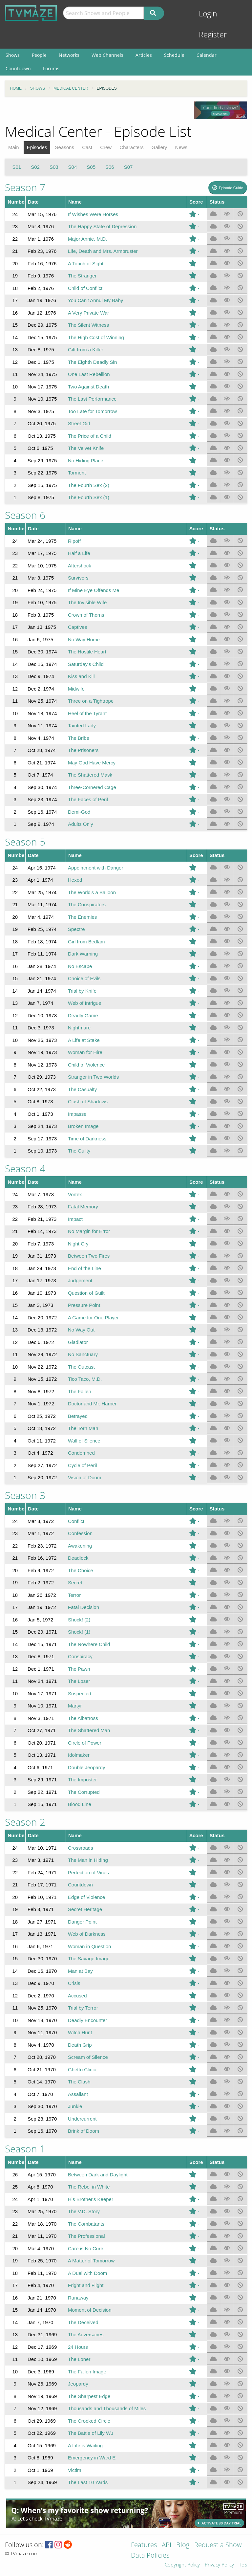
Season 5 (25, 841)
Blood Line (79, 1804)
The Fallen (79, 1391)
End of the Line (84, 1268)
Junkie (75, 2106)
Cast (87, 147)
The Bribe (78, 738)
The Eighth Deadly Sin (92, 362)
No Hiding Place (85, 460)
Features (144, 2545)
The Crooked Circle (89, 2421)
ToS (243, 2565)
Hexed (75, 880)
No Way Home (84, 639)
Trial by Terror (83, 2008)
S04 (72, 167)
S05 (91, 167)
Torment (77, 472)
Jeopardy (78, 2384)
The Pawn (79, 1669)
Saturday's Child (86, 664)
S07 (128, 167)
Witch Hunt (80, 2032)
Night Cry (78, 1243)
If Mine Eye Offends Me (93, 590)
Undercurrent (82, 2119)
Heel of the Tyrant (87, 713)
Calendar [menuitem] (207, 55)
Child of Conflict (85, 288)
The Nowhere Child (89, 1644)
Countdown (80, 1884)
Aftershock (79, 565)
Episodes (37, 147)
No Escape (80, 966)
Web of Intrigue (84, 1003)
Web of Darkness (87, 1934)
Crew (106, 147)
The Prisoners (83, 750)
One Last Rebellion (89, 374)
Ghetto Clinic (82, 2069)
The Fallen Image (87, 2371)
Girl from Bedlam (86, 941)
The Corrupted (84, 1792)
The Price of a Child (89, 436)
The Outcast (81, 1367)
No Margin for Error (89, 1231)
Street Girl (79, 423)
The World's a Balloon (92, 892)
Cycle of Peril (82, 1465)
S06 (109, 167)
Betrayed (78, 1416)
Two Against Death (88, 386)
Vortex (75, 1194)
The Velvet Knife (86, 448)
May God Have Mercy (92, 762)
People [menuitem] (39, 55)
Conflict (76, 1521)
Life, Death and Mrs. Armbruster (103, 251)
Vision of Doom (84, 1477)
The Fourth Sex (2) (88, 485)
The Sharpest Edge (89, 2396)
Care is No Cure (85, 2248)
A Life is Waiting (85, 2445)
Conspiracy (80, 1656)
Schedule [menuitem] (174, 55)
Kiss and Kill (81, 676)
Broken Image (83, 1126)
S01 (16, 167)
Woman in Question (89, 1946)
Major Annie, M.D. (87, 239)
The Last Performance (92, 399)
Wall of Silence (84, 1440)
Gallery (159, 147)
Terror (74, 1595)
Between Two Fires (89, 1256)
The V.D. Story (84, 2211)
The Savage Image (89, 1958)
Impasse (77, 1114)
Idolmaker (79, 1755)
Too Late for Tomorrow (92, 411)
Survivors (78, 578)
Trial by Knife (82, 991)
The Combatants (86, 2224)
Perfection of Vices (88, 1872)
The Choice (80, 1570)
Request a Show (218, 2545)
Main (13, 147)
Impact (75, 1219)
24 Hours (78, 2347)
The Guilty (79, 1151)
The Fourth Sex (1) (88, 497)
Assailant (78, 2094)
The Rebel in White (89, 2187)
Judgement (80, 1280)
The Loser (79, 1681)
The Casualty (82, 1089)
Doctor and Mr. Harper (92, 1403)
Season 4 (25, 1168)
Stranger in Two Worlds (93, 1077)
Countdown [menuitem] (18, 68)
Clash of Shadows (88, 1101)
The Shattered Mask (90, 775)
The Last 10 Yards (88, 2482)
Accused (77, 1995)
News (181, 147)
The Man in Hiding (88, 1860)
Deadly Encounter (87, 2020)
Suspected (79, 1693)
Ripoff (74, 541)
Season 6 (25, 515)
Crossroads (80, 1848)
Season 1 (25, 2148)
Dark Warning (83, 954)
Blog (182, 2545)
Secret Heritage (85, 1909)
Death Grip (80, 2045)
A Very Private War (88, 313)
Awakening (80, 1546)
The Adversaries (85, 2334)
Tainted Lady (82, 725)
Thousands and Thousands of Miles (107, 2408)
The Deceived (83, 2322)
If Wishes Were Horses (93, 214)
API (166, 2545)
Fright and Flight (85, 2285)
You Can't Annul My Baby (95, 300)
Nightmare (79, 1027)
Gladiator (78, 1342)
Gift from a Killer (85, 349)
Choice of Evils (84, 978)
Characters (131, 147)
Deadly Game (83, 1015)
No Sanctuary (83, 1354)
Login (208, 14)
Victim (74, 2470)
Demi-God (79, 812)
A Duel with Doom (87, 2273)
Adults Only (80, 824)
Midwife (76, 689)
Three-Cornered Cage (92, 787)
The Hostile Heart (87, 651)
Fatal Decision (83, 1607)
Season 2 (25, 1822)
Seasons (64, 147)
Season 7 (25, 187)
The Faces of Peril (88, 799)
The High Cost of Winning (96, 337)
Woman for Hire (85, 1052)
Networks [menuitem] (69, 55)
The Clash (79, 2081)
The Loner (79, 2359)
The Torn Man (83, 1428)
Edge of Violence (86, 1897)
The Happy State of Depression (102, 226)
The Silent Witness (88, 325)
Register (213, 35)
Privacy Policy (219, 2565)
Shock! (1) (79, 1632)
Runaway (78, 2298)
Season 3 (25, 1495)
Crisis (74, 1983)
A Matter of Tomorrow (91, 2260)
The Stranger (82, 275)
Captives (77, 627)
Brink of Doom (83, 2131)
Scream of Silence (88, 2057)
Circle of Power (84, 1743)
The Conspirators (87, 904)
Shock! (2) (79, 1619)
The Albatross (83, 1718)
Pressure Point (84, 1305)
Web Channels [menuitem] (107, 55)
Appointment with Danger (95, 867)
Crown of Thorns (86, 615)
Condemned (81, 1453)
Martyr (75, 1705)
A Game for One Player (93, 1317)
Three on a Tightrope (91, 701)
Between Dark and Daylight (98, 2174)
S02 (35, 167)
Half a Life (79, 553)
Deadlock (78, 1558)
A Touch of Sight (85, 263)
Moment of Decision (90, 2310)
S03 (54, 167)
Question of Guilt (86, 1293)
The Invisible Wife (87, 602)
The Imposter (82, 1779)
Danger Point (82, 1922)
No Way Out (81, 1329)
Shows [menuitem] (13, 55)
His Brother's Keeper (90, 2199)
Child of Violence (86, 1065)
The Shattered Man (89, 1730)
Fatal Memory (83, 1206)
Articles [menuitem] (144, 55)
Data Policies (150, 2556)
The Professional (86, 2236)
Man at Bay (80, 1971)
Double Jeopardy (86, 1767)
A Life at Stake (84, 1040)
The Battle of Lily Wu (90, 2433)
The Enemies (82, 917)
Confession (80, 1533)
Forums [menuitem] (51, 68)
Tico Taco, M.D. (85, 1379)
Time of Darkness (87, 1138)
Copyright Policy (182, 2565)
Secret (75, 1582)
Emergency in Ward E (92, 2457)
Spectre (76, 929)
